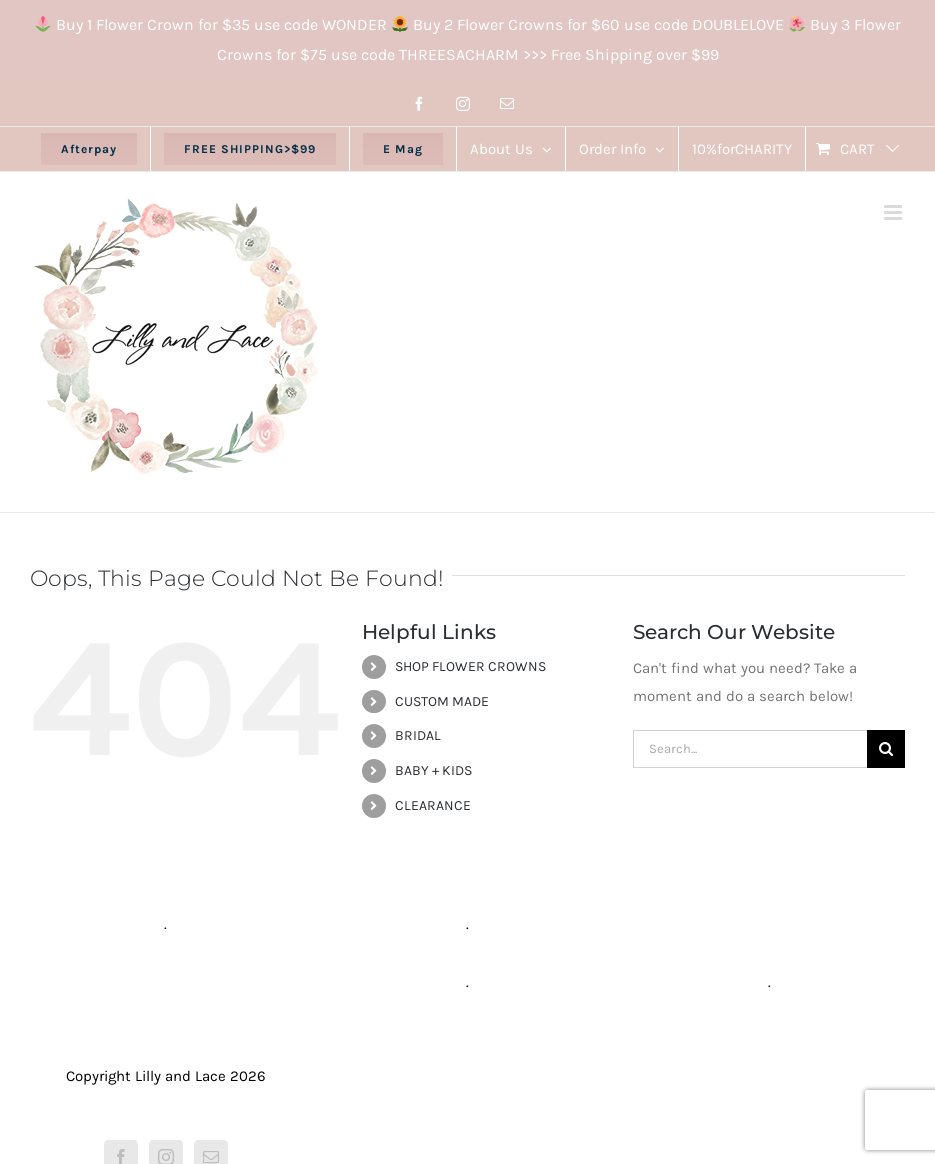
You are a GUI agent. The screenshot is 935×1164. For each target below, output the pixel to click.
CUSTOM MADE (442, 701)
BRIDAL (418, 735)
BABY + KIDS (433, 770)
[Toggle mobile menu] (894, 212)
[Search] (886, 749)
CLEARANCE (433, 805)
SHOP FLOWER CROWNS (470, 666)
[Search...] (750, 749)
